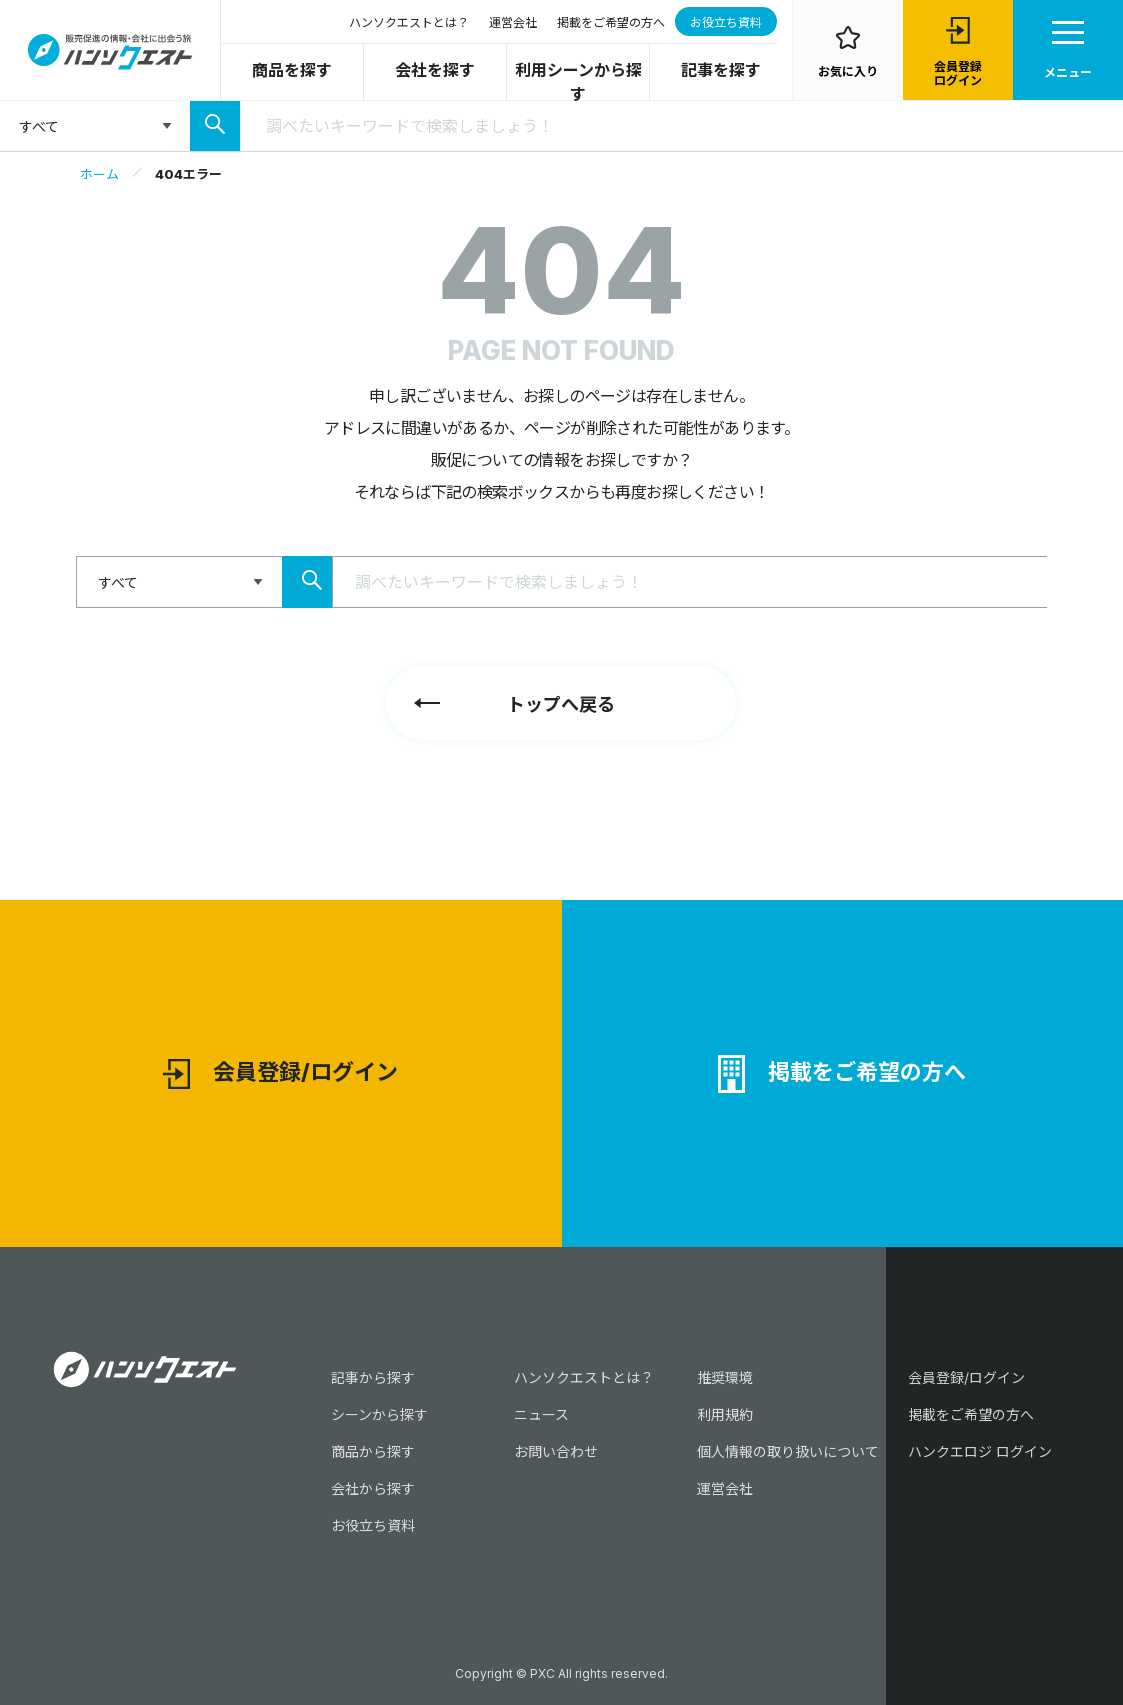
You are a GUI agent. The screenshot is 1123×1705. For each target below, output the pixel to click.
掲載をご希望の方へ (611, 22)
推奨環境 (725, 1377)
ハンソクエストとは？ (409, 22)
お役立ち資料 (726, 22)
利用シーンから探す (578, 82)
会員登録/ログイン (280, 1074)
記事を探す (721, 70)
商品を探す (292, 70)
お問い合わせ (556, 1451)
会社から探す (373, 1488)
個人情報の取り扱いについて (788, 1451)
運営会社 (513, 22)
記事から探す (373, 1377)
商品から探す (373, 1451)
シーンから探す (379, 1414)
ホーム (99, 174)
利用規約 (725, 1414)
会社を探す (435, 70)
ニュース (541, 1414)
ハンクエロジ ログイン (980, 1451)
